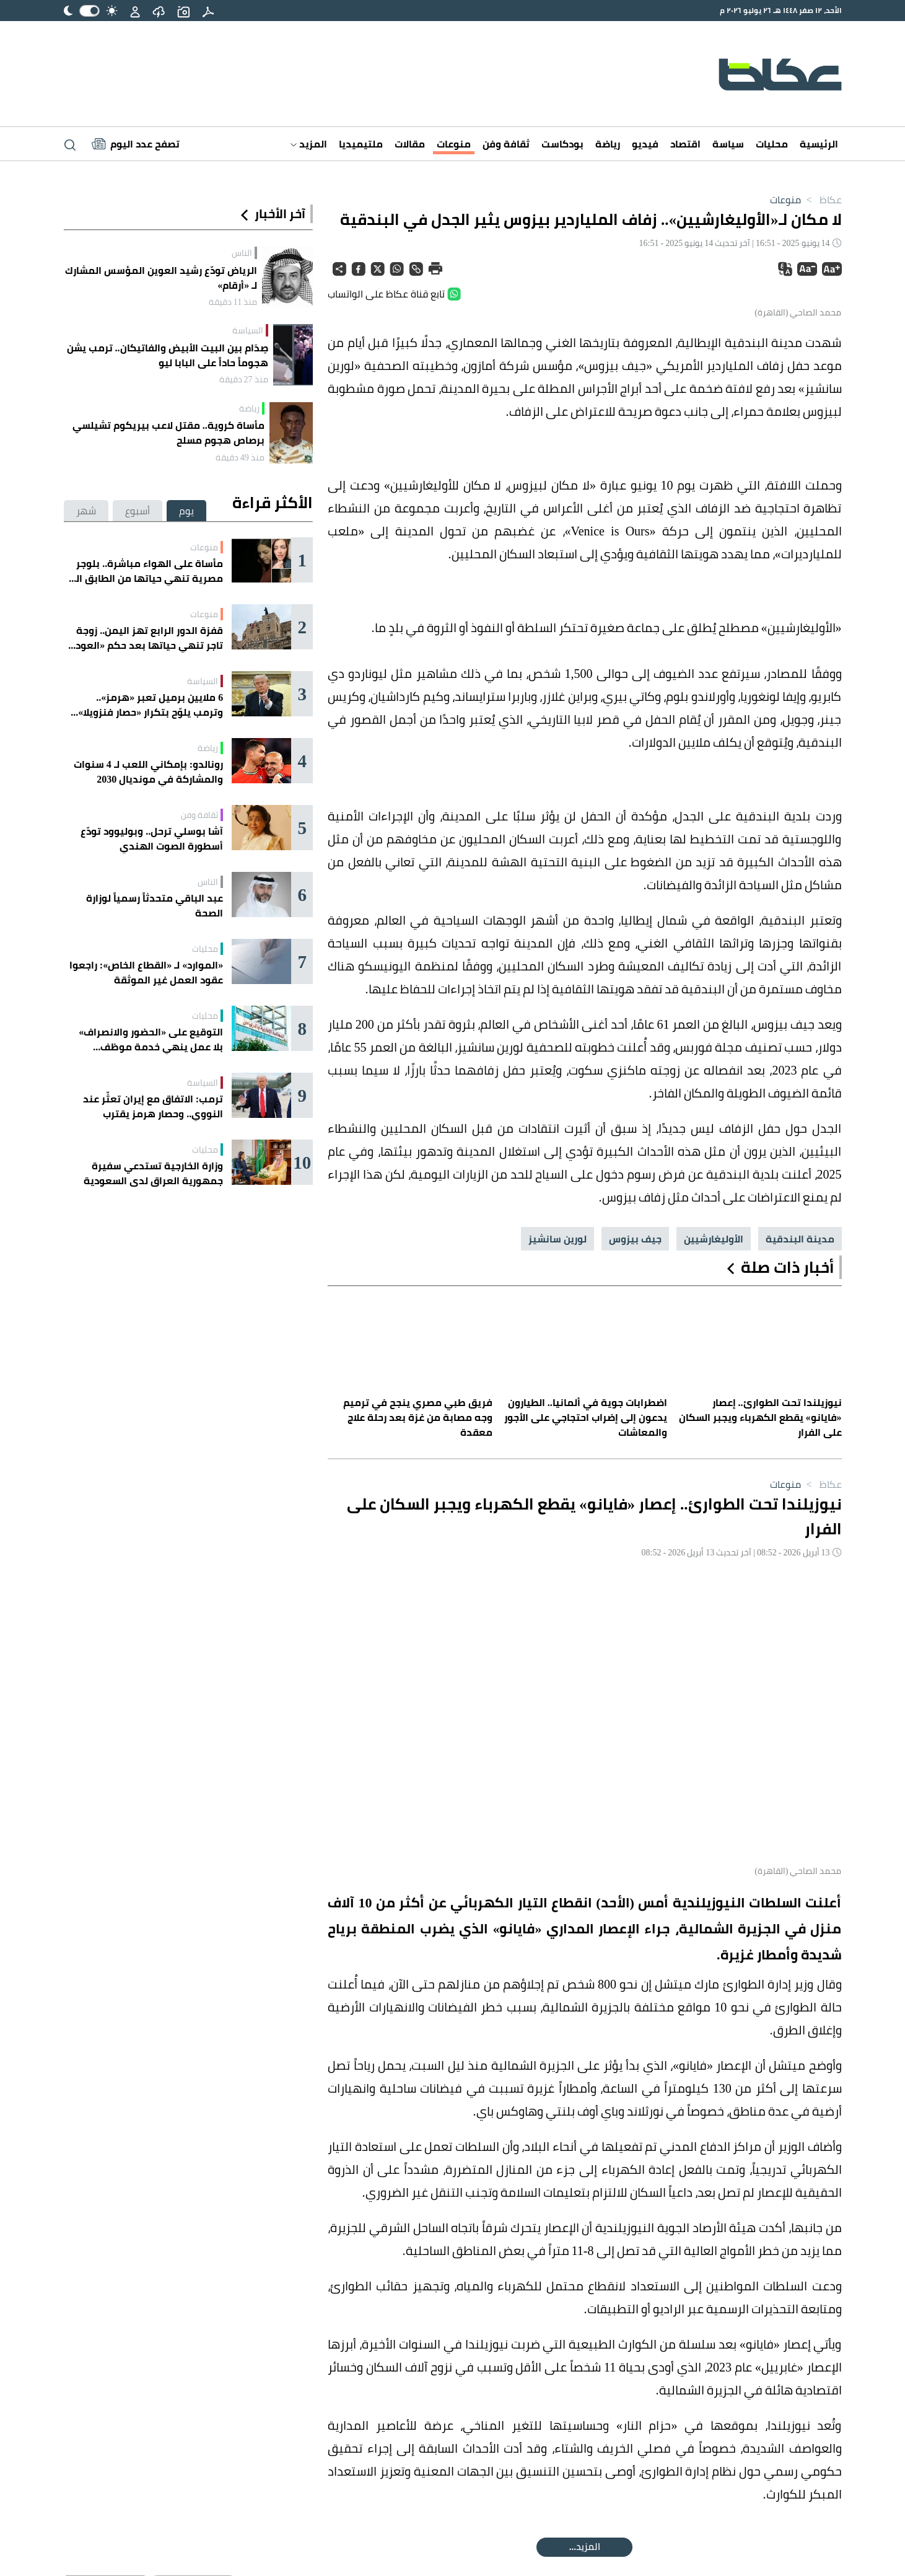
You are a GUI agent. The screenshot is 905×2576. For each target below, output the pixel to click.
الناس (242, 253)
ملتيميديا (361, 143)
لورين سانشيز (557, 1975)
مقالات (410, 143)
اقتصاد (685, 143)
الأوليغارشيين (713, 1975)
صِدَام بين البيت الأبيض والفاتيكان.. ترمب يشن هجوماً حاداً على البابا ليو (167, 355)
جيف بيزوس (635, 1975)
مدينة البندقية (800, 1975)
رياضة (607, 143)
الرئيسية (819, 143)
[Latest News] (136, 143)
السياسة (247, 330)
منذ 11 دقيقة (233, 302)
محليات (772, 143)
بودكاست (562, 143)
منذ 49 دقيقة (240, 457)
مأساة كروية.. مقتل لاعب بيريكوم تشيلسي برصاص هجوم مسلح (168, 432)
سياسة (728, 143)
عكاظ (821, 199)
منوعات (454, 143)
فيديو (645, 143)
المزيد (309, 143)
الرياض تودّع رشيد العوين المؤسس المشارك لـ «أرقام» (161, 277)
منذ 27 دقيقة (243, 379)
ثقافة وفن (506, 143)
